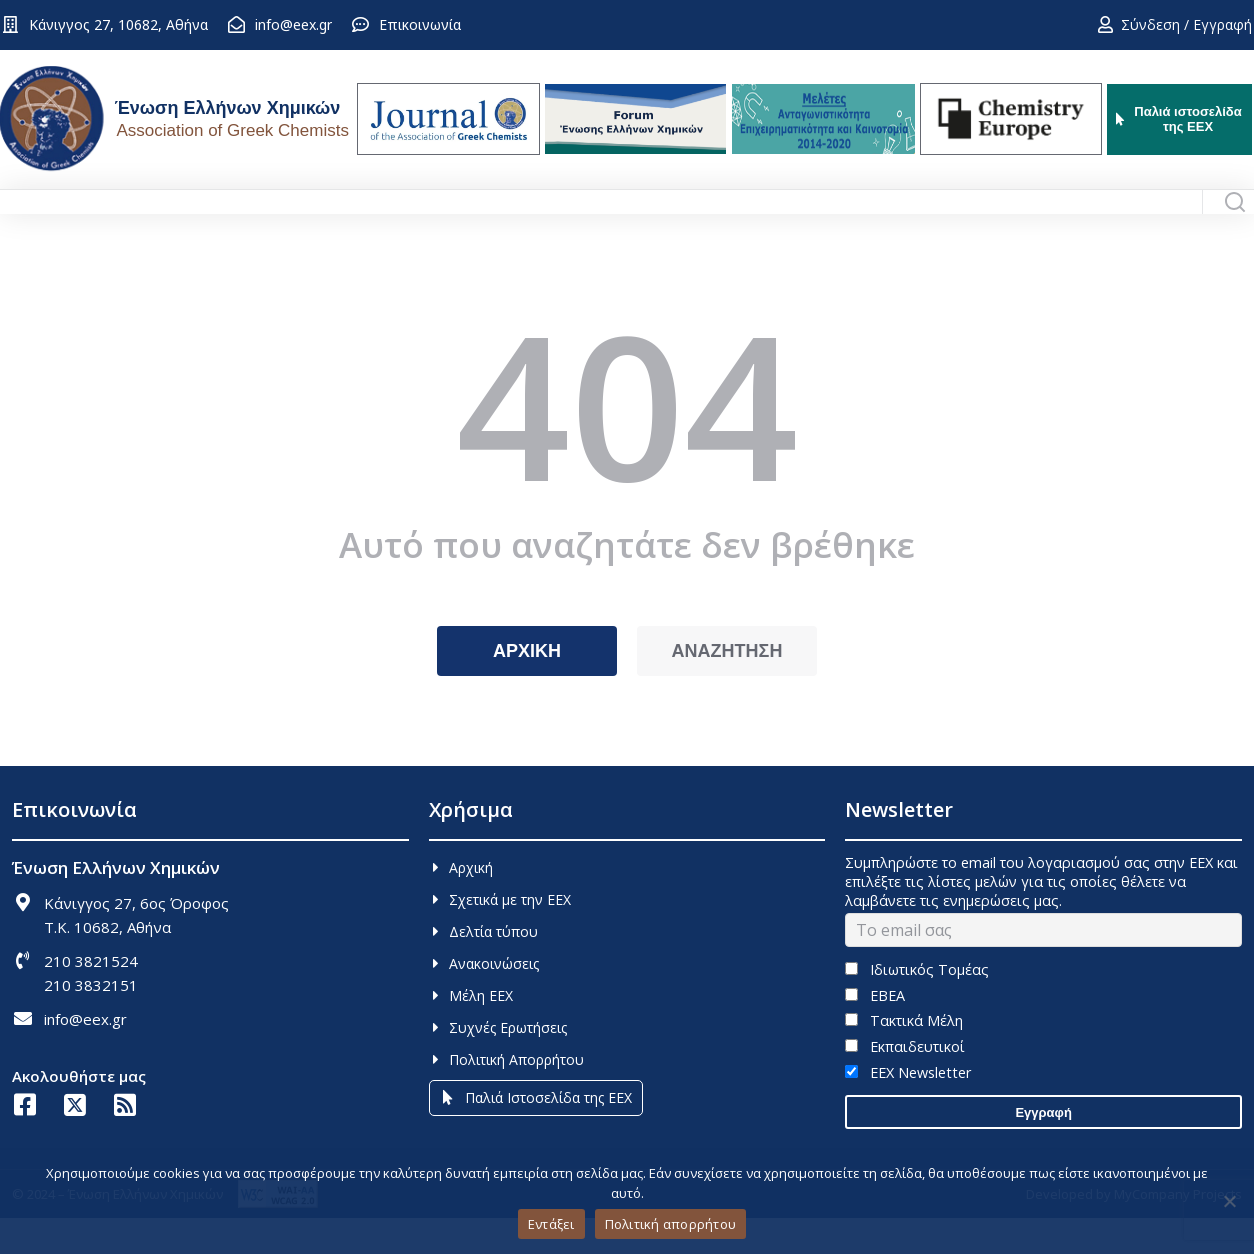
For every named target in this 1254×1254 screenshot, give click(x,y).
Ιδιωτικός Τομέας (916, 1005)
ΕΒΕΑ (874, 1031)
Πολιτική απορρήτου (671, 1224)
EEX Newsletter (907, 1108)
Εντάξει (551, 1224)
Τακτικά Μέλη (903, 1056)
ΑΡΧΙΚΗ (527, 687)
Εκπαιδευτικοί (904, 1082)
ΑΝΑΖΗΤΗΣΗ (727, 687)
